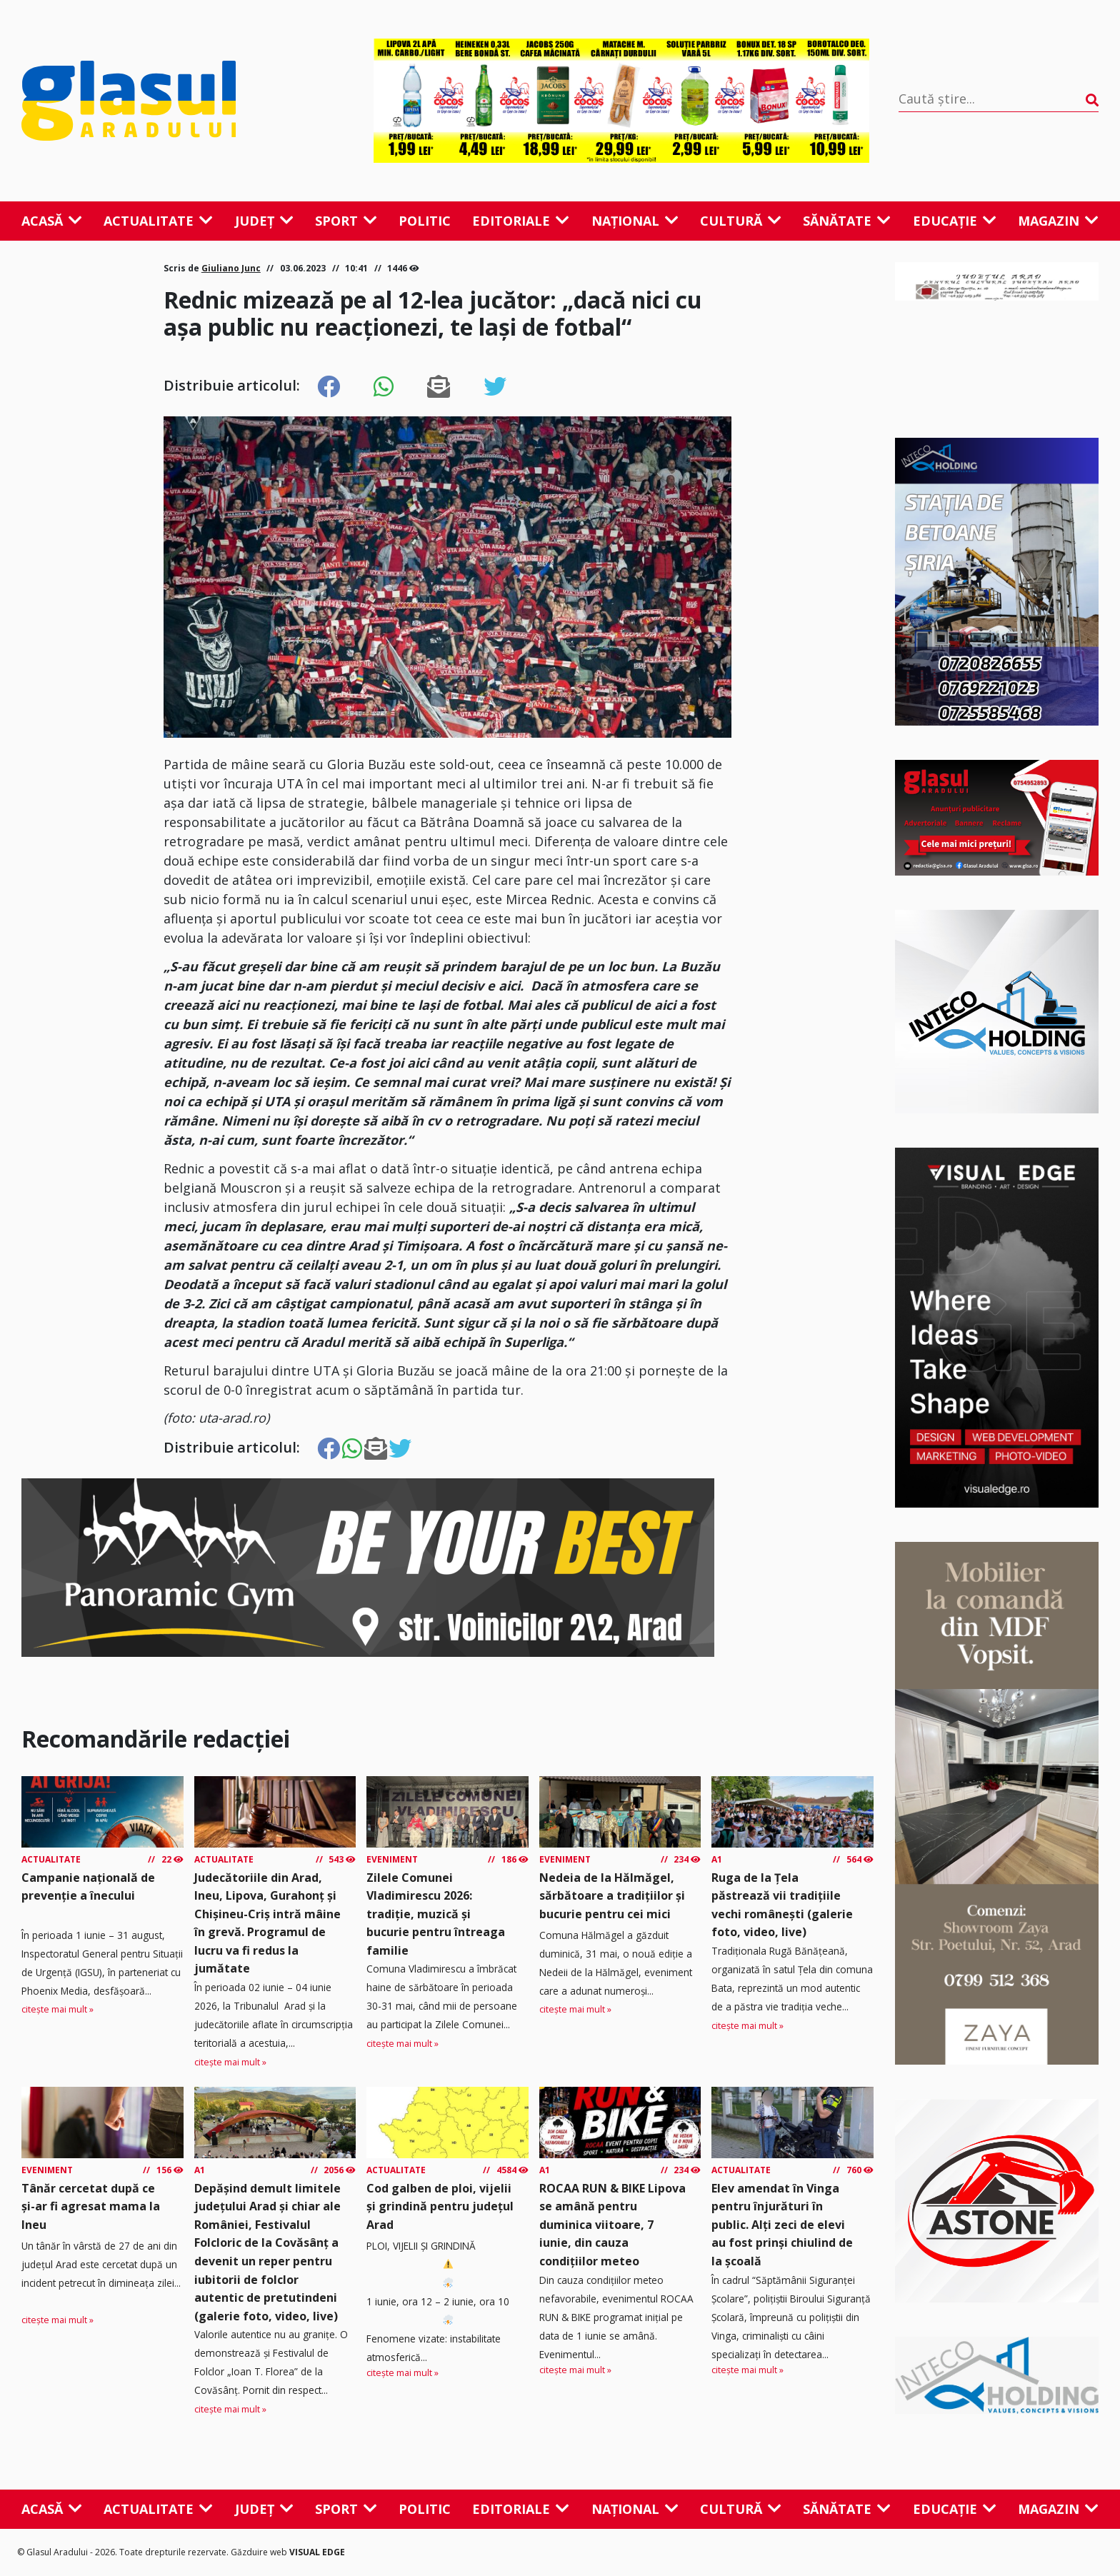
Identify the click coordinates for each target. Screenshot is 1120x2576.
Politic (425, 220)
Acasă (51, 220)
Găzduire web (260, 2552)
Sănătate (847, 220)
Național (635, 220)
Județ (264, 220)
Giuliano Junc (231, 268)
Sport (346, 220)
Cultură (740, 220)
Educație (954, 220)
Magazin (1058, 220)
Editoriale (520, 220)
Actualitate (158, 220)
